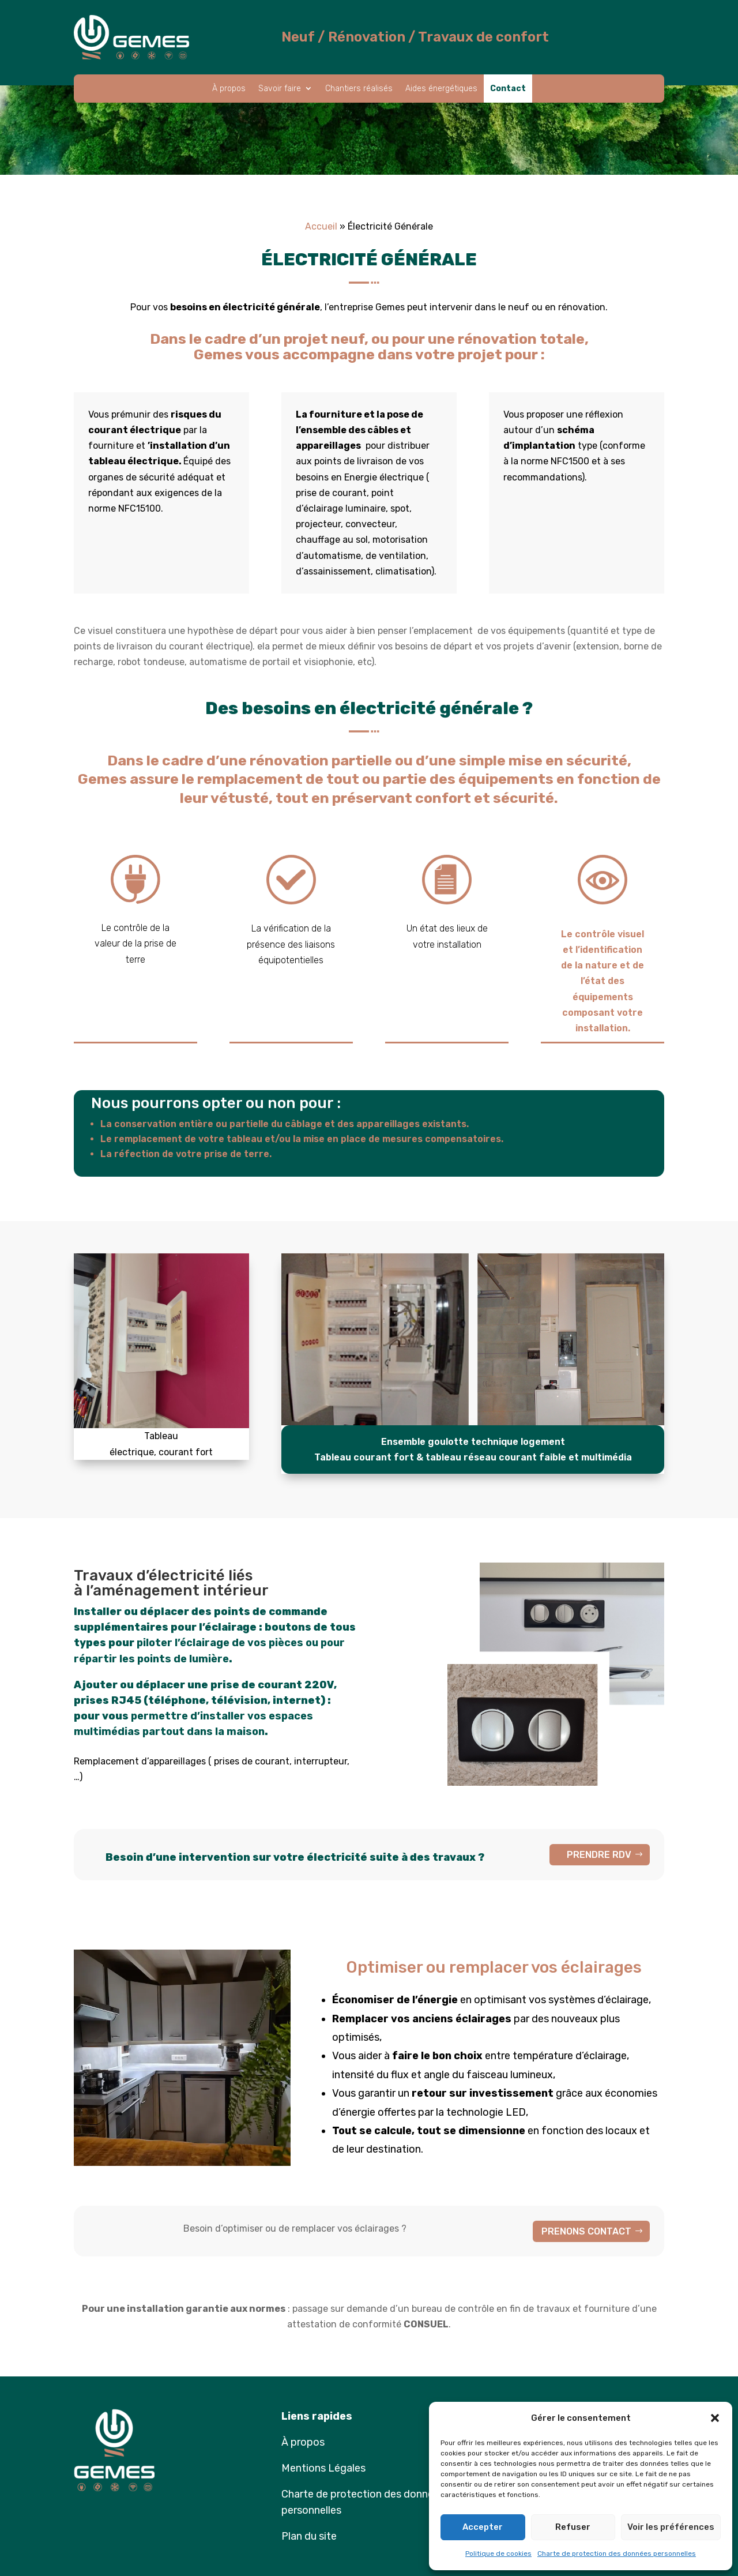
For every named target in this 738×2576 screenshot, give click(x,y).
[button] (715, 2418)
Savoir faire (279, 88)
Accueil (321, 226)
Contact (508, 88)
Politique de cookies (498, 2553)
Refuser (572, 2527)
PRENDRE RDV (599, 1854)
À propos (229, 88)
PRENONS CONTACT (586, 2231)
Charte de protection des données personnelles (616, 2553)
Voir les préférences (670, 2527)
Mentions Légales (323, 2468)
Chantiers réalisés (359, 88)
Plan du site (309, 2536)
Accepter (482, 2527)
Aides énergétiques (441, 88)
